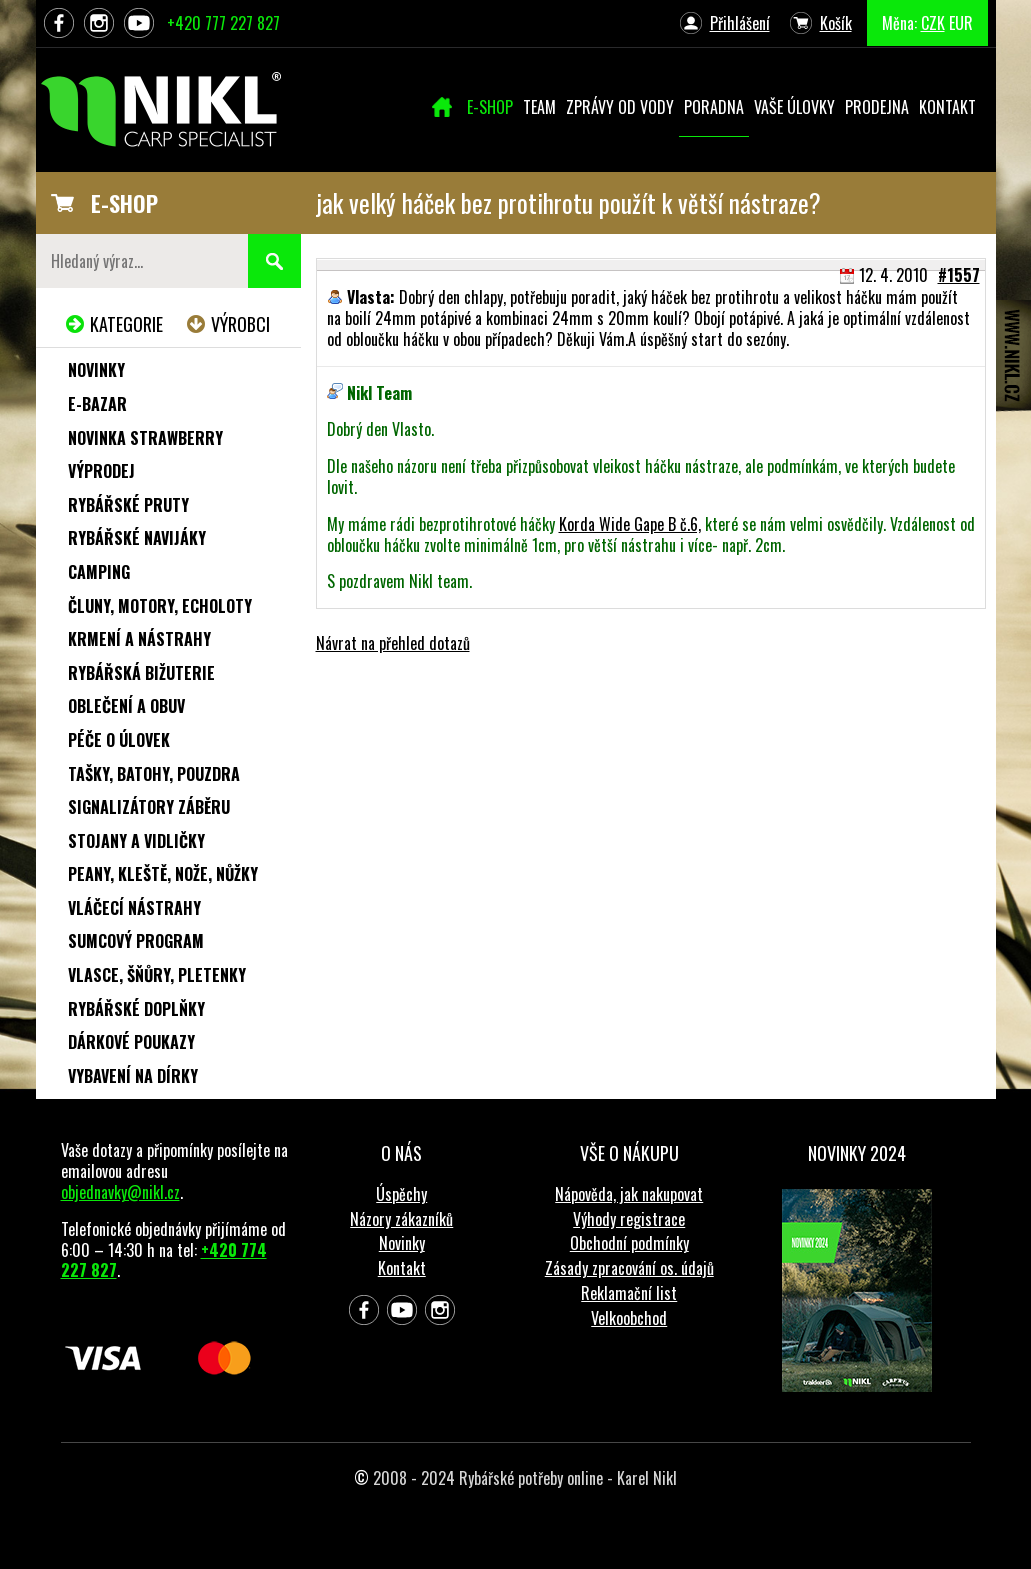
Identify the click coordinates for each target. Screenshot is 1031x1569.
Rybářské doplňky (136, 1009)
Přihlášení (740, 23)
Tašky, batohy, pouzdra (154, 774)
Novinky (96, 370)
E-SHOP (124, 203)
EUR (961, 23)
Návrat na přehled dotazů (393, 643)
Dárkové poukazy (131, 1042)
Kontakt (402, 1268)
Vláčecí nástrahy (134, 908)
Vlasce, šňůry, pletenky (157, 975)
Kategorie (126, 324)
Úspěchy (401, 1194)
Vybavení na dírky (133, 1076)
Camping (99, 572)
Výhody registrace (629, 1219)
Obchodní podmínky (629, 1243)
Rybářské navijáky (137, 538)
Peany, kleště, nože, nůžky (163, 874)
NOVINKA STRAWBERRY (145, 438)
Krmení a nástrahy (139, 639)
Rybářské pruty (128, 505)
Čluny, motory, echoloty (160, 606)
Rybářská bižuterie (141, 673)
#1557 (959, 275)
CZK (933, 23)
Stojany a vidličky (136, 841)
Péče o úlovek (119, 740)
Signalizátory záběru (149, 807)
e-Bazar (97, 404)
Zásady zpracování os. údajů (629, 1268)
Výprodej (101, 471)
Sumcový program (136, 941)
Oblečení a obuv (126, 706)
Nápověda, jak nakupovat (629, 1194)
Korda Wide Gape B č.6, (630, 524)
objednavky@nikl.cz (120, 1192)
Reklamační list (629, 1293)
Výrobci (240, 324)
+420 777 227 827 (223, 23)
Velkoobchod (629, 1318)
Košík (836, 23)
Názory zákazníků (401, 1219)
